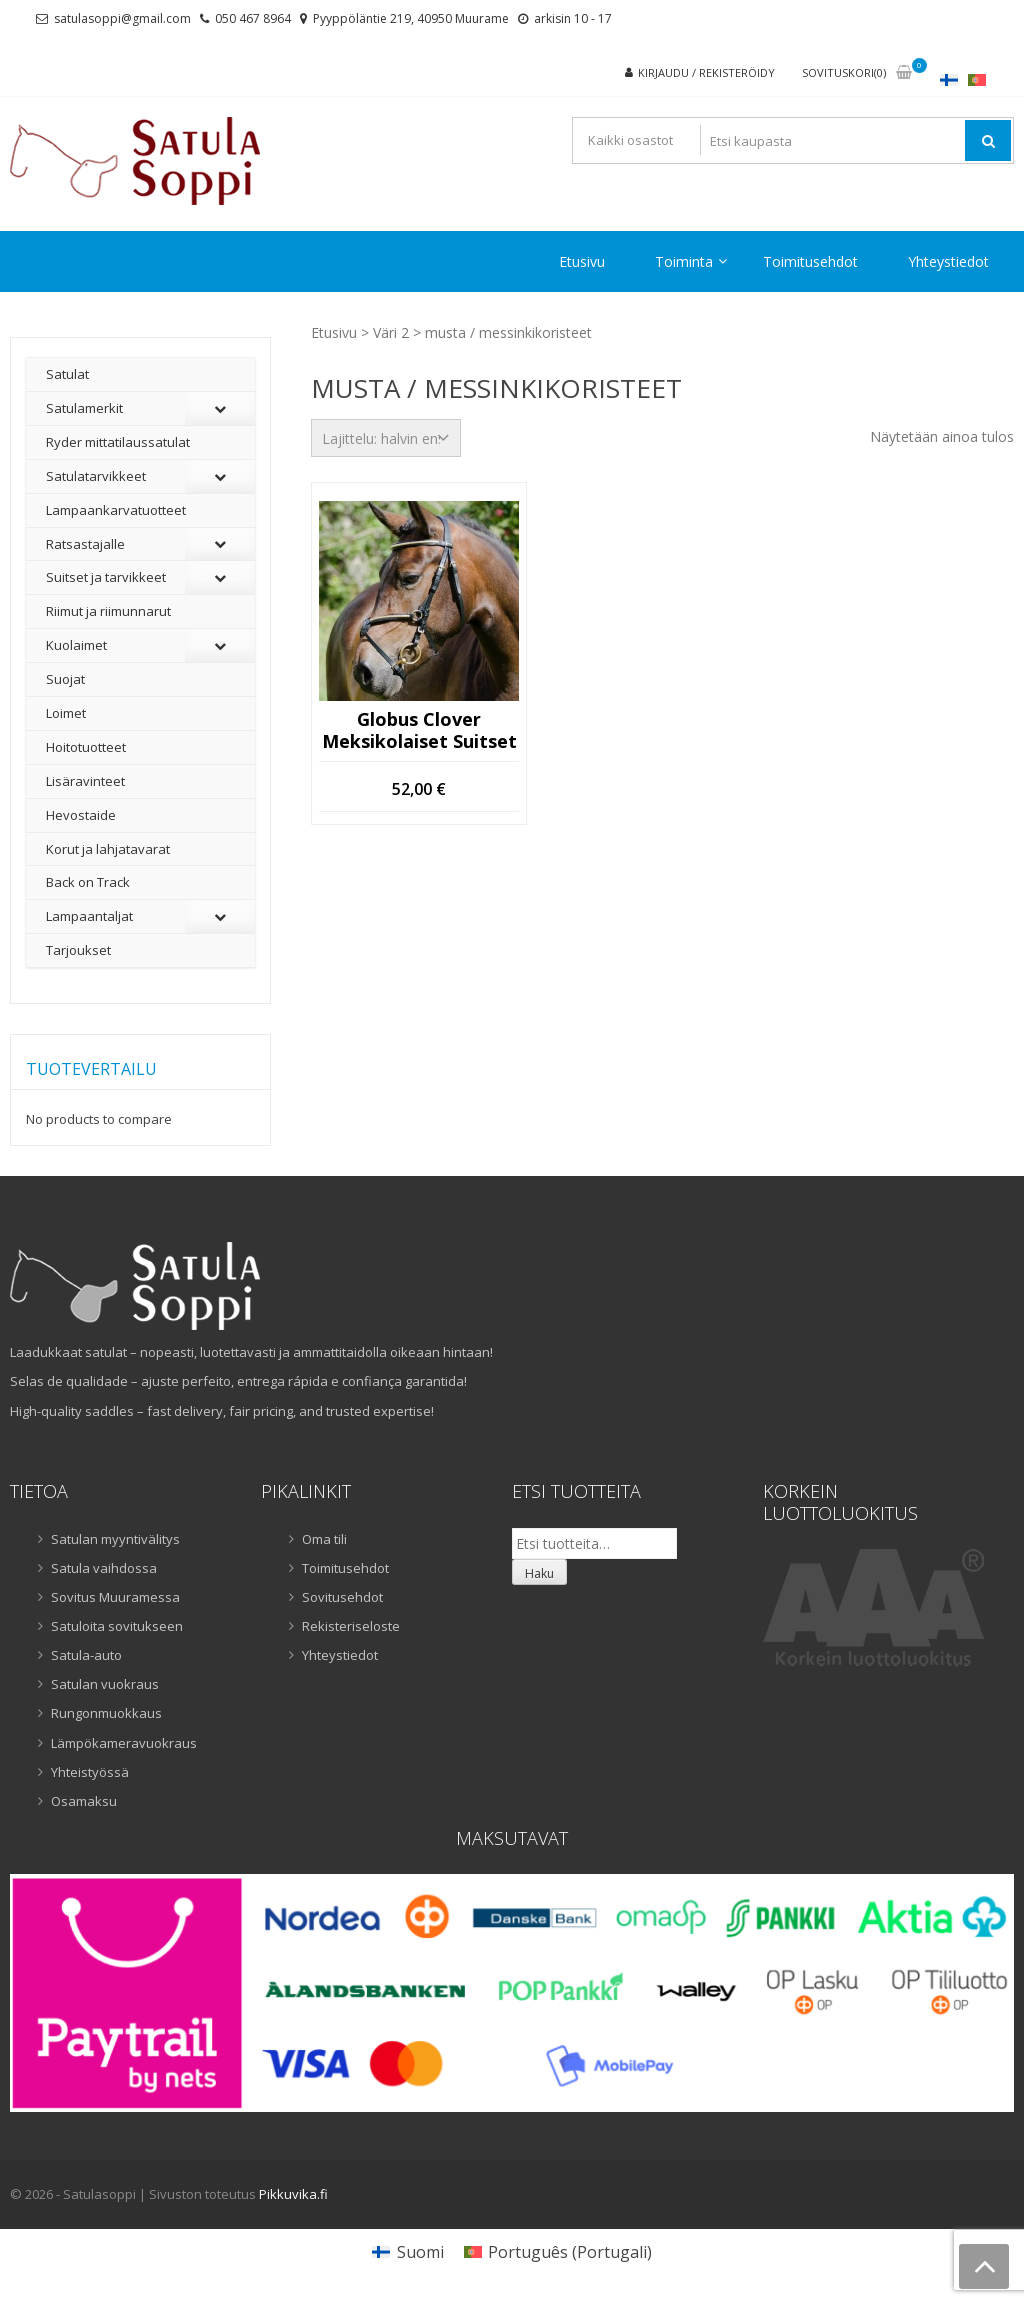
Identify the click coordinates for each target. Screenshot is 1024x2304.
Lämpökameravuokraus (124, 1743)
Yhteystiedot (948, 261)
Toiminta (684, 261)
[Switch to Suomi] (949, 79)
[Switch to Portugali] (977, 79)
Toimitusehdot (810, 261)
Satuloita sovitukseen (117, 1626)
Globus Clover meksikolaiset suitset (419, 730)
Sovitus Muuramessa (115, 1597)
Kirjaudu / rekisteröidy (706, 72)
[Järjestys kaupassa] (386, 438)
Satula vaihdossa (104, 1568)
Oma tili (324, 1539)
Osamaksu (84, 1801)
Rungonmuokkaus (106, 1713)
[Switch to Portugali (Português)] (558, 2251)
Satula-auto (86, 1655)
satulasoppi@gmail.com (122, 18)
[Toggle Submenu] (220, 408)
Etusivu (582, 261)
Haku (539, 1573)
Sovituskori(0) (844, 72)
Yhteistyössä (90, 1772)
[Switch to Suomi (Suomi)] (407, 2251)
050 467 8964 (253, 18)
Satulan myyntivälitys (115, 1539)
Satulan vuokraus (105, 1684)
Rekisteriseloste (351, 1626)
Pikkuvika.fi (293, 2194)
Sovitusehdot (342, 1597)
